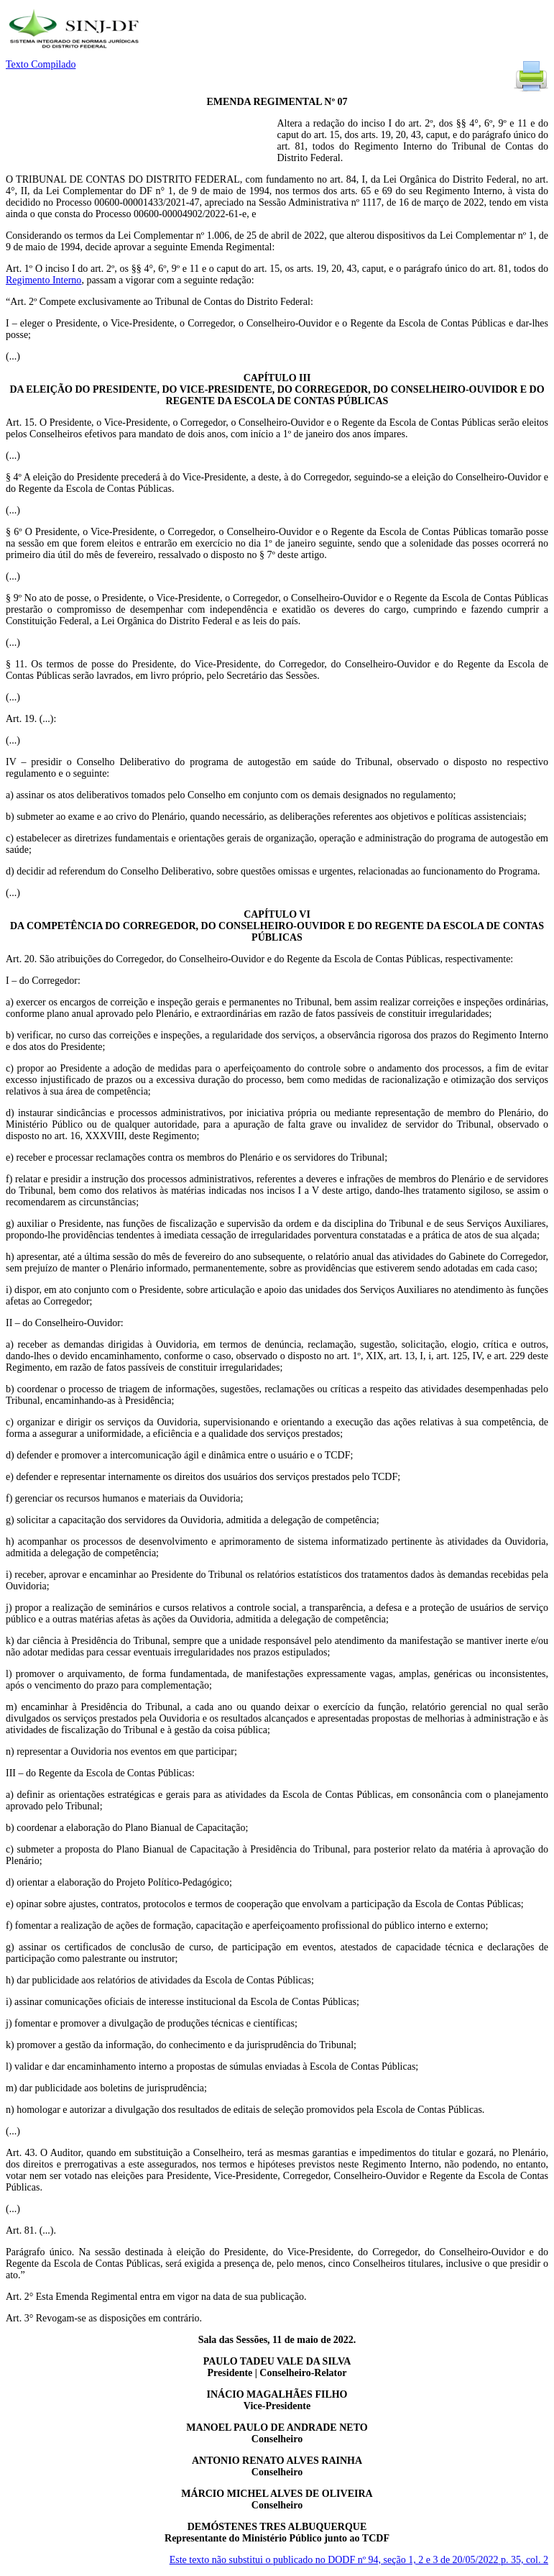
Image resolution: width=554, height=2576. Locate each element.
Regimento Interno (43, 280)
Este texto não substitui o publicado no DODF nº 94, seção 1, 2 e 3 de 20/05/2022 (359, 2559)
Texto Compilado (40, 64)
